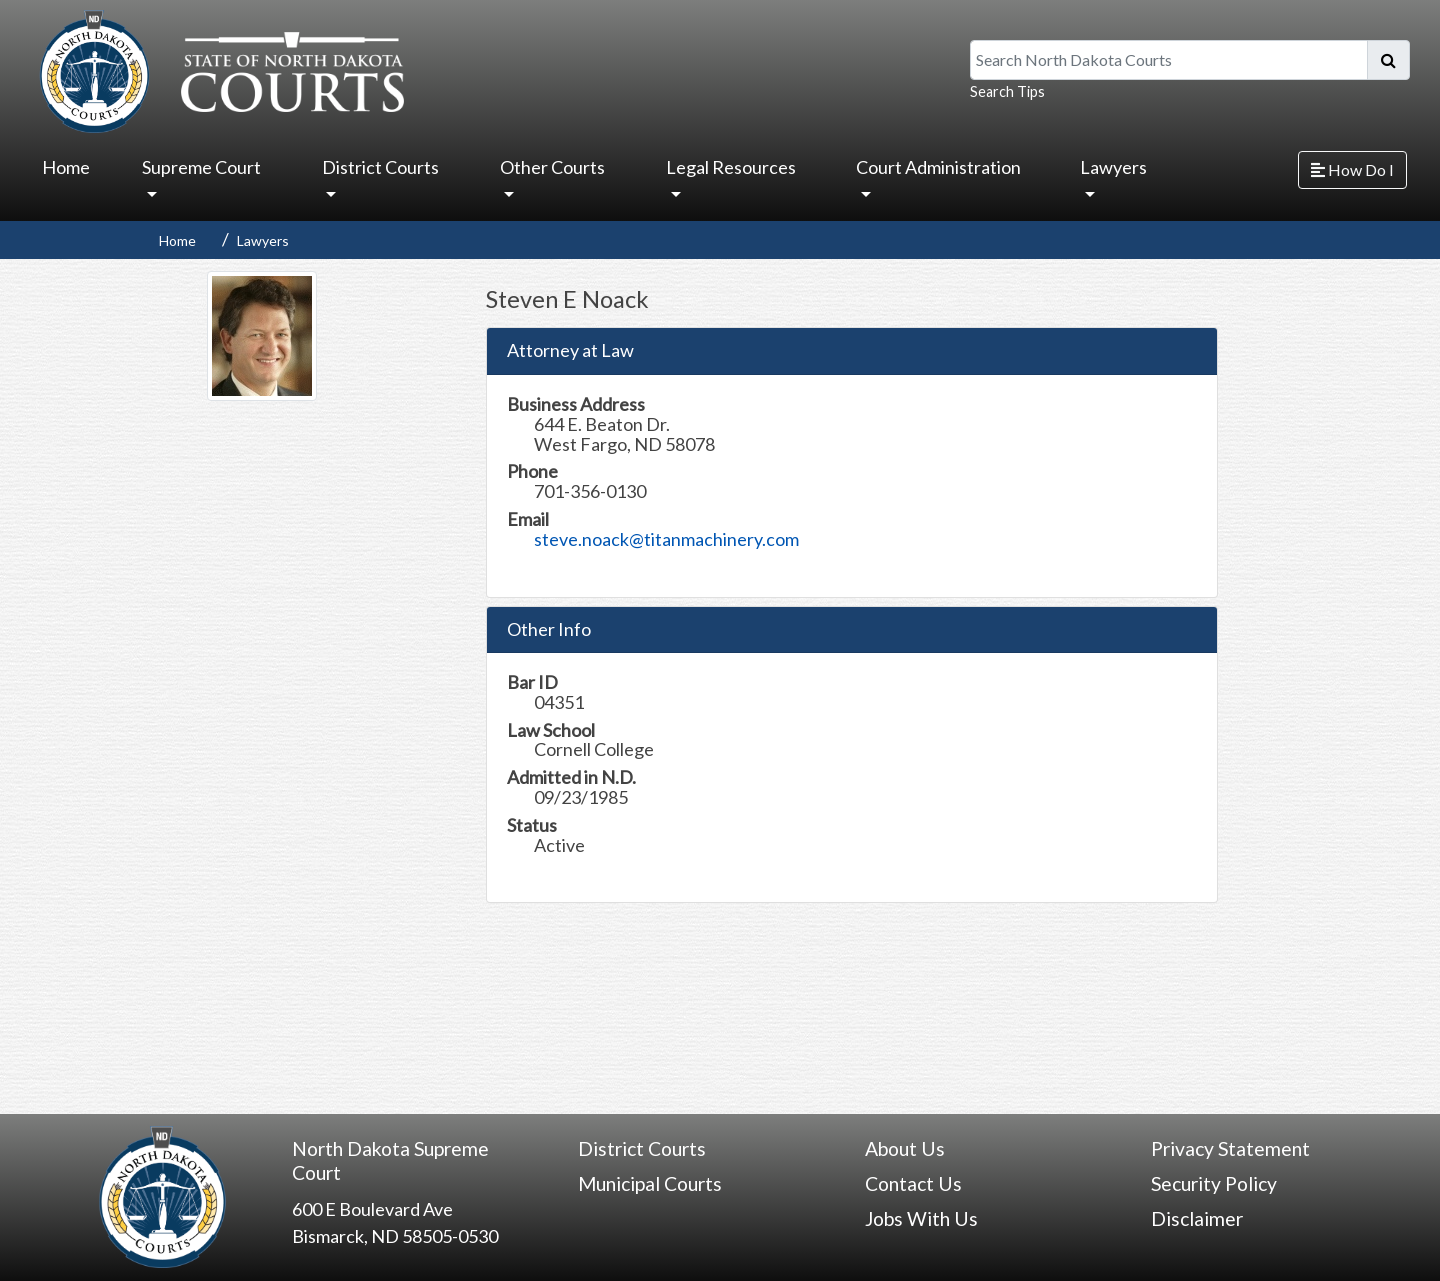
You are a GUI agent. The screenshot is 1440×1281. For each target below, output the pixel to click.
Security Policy (1214, 1183)
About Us (905, 1148)
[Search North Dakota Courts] (1169, 60)
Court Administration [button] (938, 167)
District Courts (642, 1148)
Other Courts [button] (552, 167)
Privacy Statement (1230, 1148)
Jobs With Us (921, 1218)
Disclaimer (1197, 1218)
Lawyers (263, 240)
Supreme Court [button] (201, 167)
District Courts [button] (380, 167)
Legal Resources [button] (731, 167)
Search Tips (1007, 91)
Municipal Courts (650, 1183)
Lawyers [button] (1113, 167)
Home (66, 167)
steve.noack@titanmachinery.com (666, 539)
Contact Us (913, 1183)
